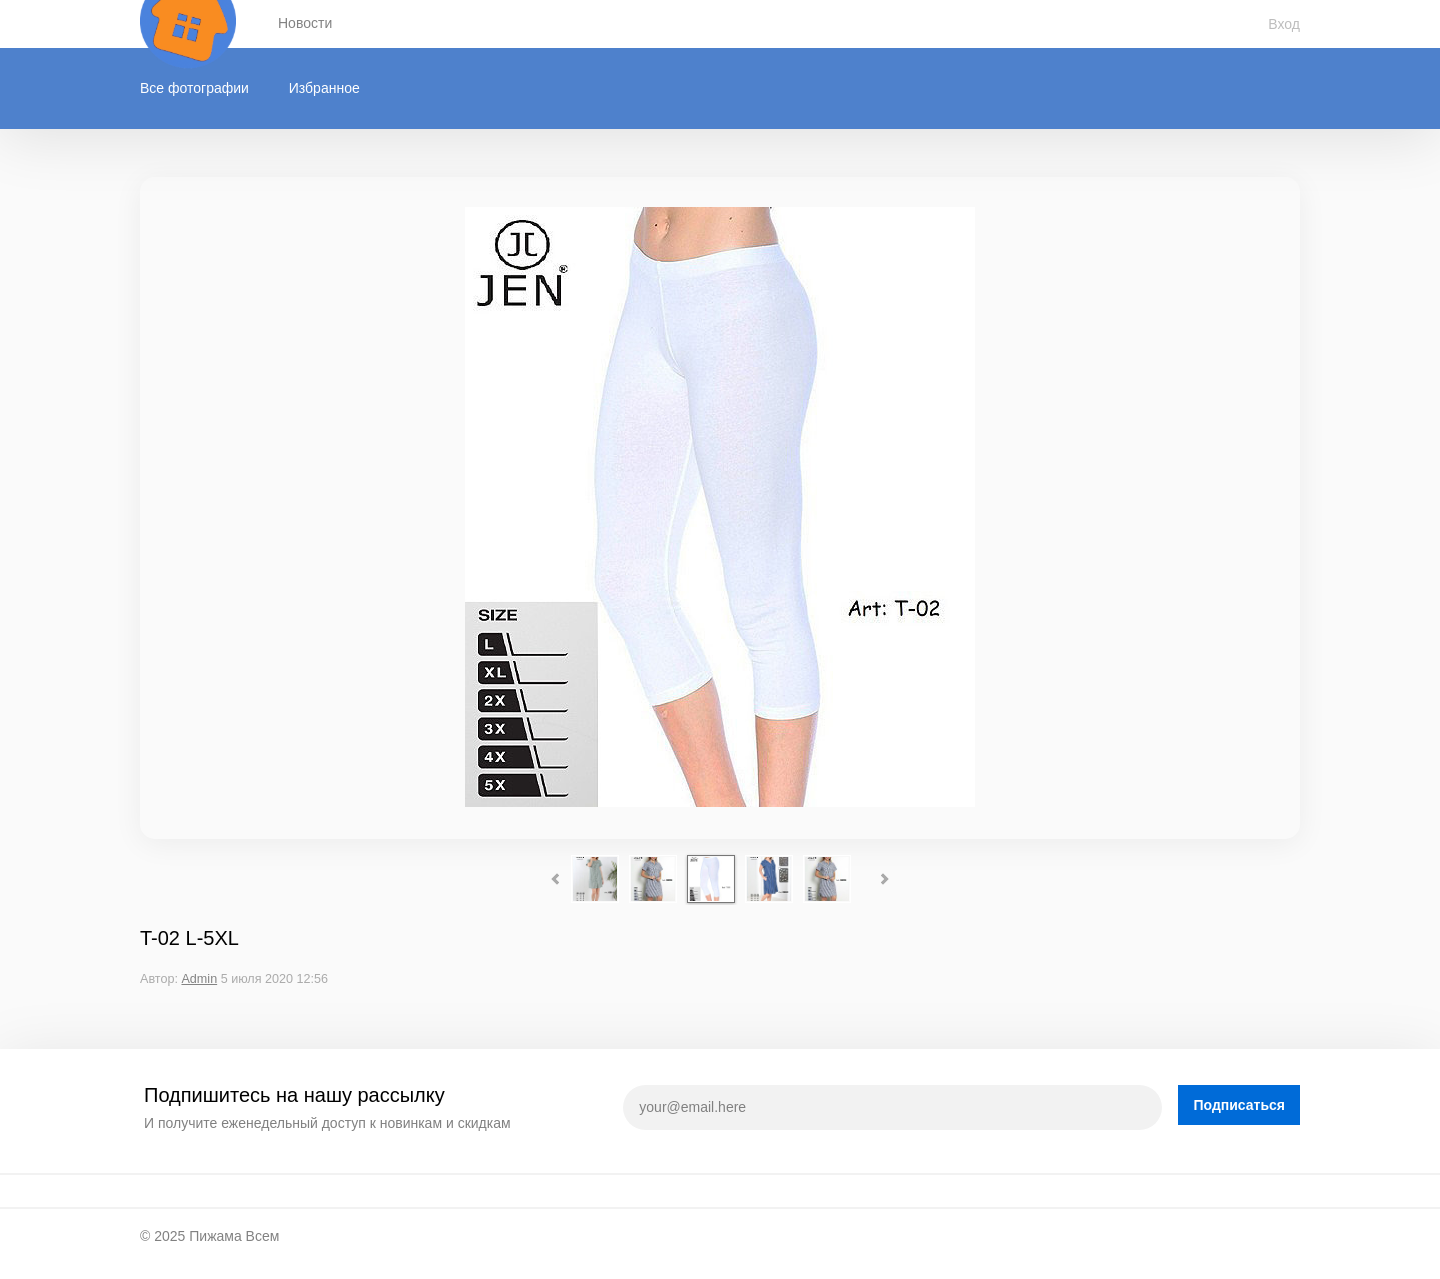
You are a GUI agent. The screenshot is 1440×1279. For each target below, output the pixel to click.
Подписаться (1239, 1105)
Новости (305, 23)
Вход (1284, 24)
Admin (199, 979)
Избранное (324, 88)
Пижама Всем (234, 1236)
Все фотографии (194, 88)
